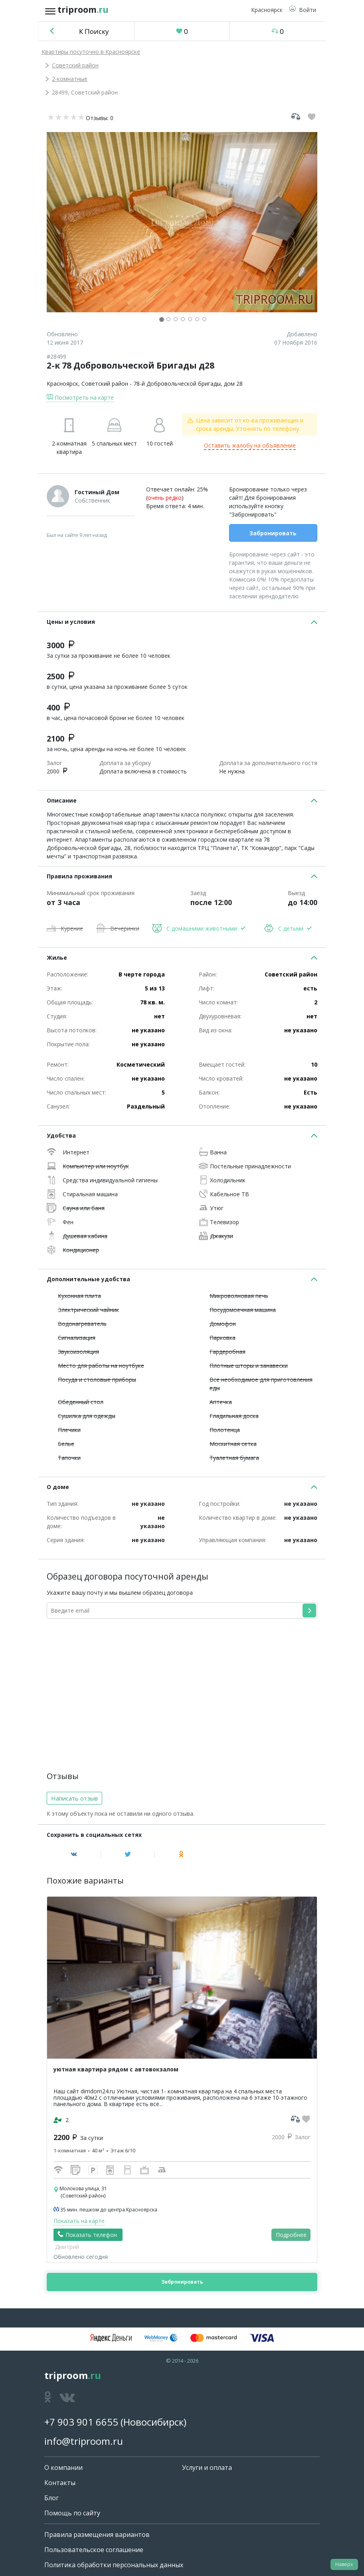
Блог (51, 2497)
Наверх (344, 2564)
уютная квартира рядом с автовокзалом (115, 2069)
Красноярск (62, 383)
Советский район (75, 65)
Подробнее (291, 2235)
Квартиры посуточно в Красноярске (91, 51)
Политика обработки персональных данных (113, 2564)
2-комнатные (69, 79)
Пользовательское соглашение (93, 2549)
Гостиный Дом (97, 492)
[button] (302, 9)
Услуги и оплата (207, 2467)
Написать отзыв (74, 1798)
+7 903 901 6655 (81, 2421)
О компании (63, 2467)
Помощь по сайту (72, 2513)
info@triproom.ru (83, 2441)
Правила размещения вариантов (97, 2534)
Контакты (59, 2482)
